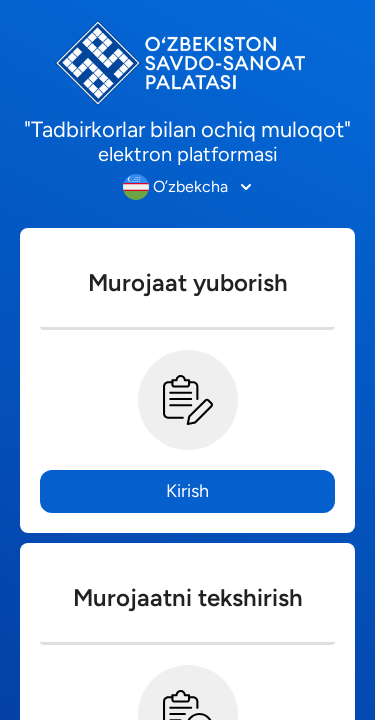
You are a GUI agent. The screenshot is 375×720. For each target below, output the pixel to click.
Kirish (187, 491)
